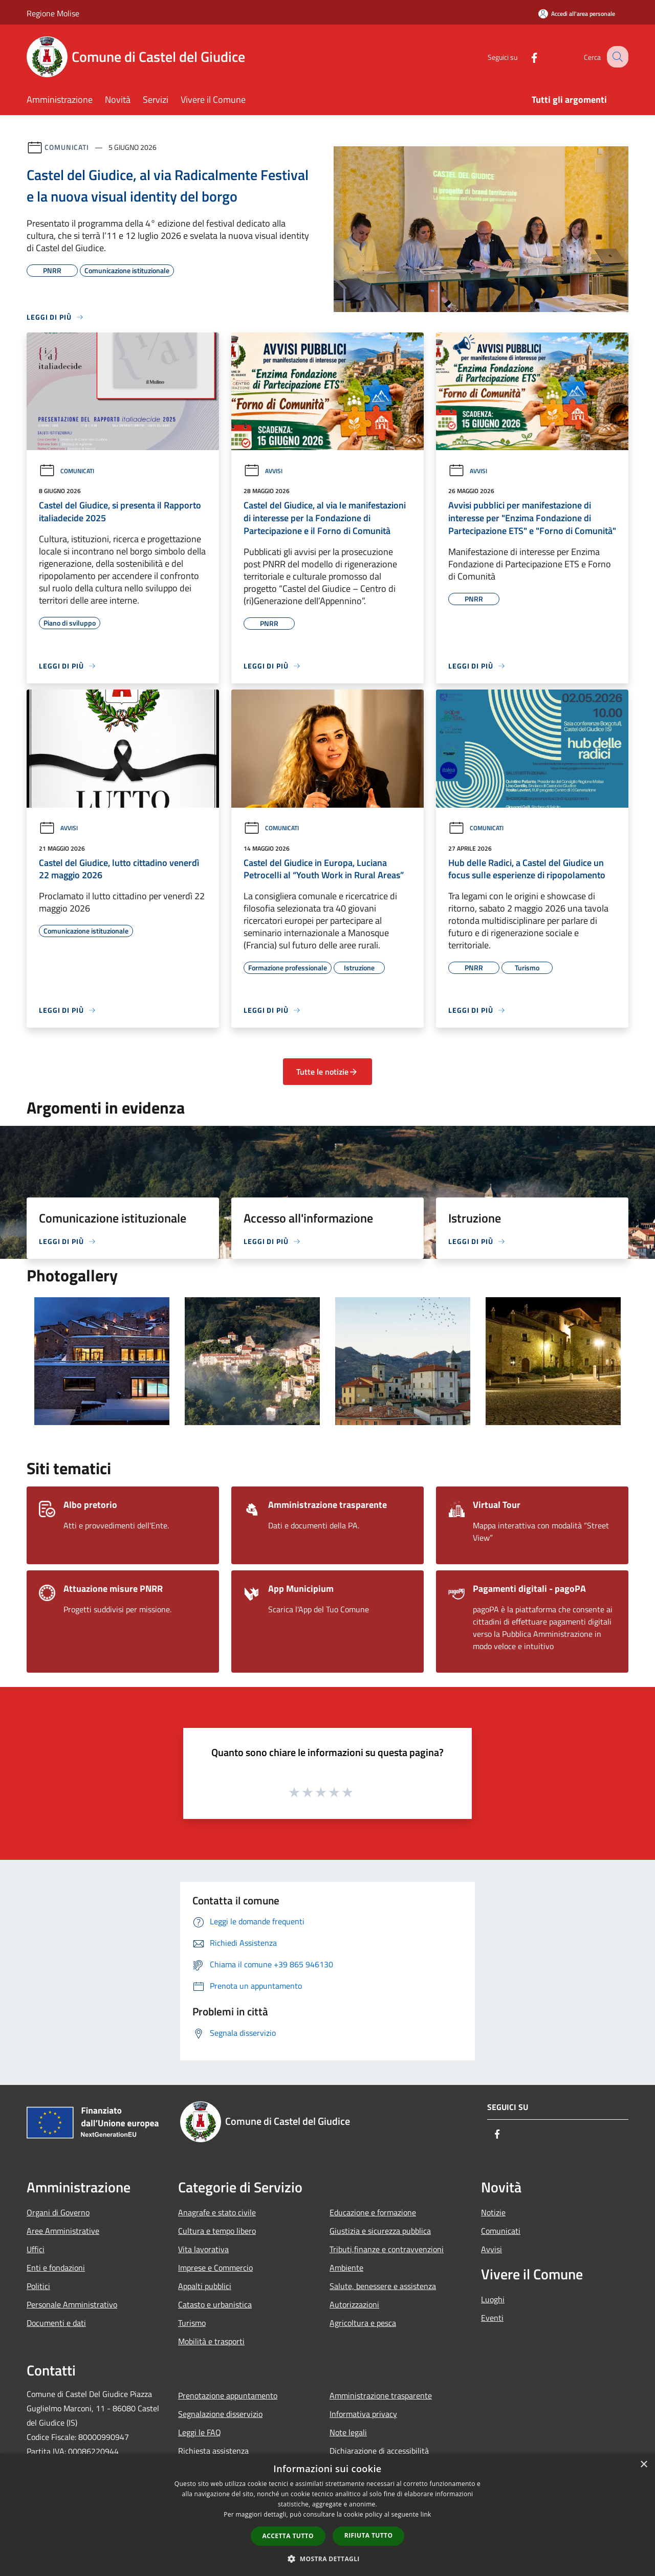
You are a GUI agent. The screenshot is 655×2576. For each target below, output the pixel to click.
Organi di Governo (58, 2212)
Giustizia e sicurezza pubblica (380, 2231)
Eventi (492, 2318)
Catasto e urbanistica (215, 2304)
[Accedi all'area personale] (576, 14)
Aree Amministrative (63, 2231)
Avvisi (263, 471)
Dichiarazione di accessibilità (379, 2451)
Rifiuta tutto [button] (368, 2535)
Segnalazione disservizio (220, 2414)
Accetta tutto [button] (288, 2535)
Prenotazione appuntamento (227, 2395)
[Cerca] (616, 57)
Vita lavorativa (203, 2249)
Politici (38, 2286)
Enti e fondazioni (56, 2267)
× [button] (643, 2465)
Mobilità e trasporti (211, 2341)
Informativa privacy (363, 2414)
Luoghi (493, 2299)
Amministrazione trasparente (381, 2395)
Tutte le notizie (327, 1071)
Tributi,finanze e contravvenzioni (387, 2249)
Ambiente (346, 2267)
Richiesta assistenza (213, 2451)
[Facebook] (525, 56)
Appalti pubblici (204, 2286)
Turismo (192, 2323)
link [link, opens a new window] (426, 2514)
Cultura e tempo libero (217, 2231)
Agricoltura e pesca (363, 2323)
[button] (327, 2558)
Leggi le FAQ (199, 2432)
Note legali (348, 2432)
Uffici (36, 2249)
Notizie (493, 2212)
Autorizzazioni (354, 2304)
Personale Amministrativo (72, 2304)
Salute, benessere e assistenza (383, 2286)
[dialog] (327, 2515)
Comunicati (67, 147)
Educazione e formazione (373, 2212)
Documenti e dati (56, 2323)
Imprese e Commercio (215, 2267)
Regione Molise (53, 13)
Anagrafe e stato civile (217, 2212)
